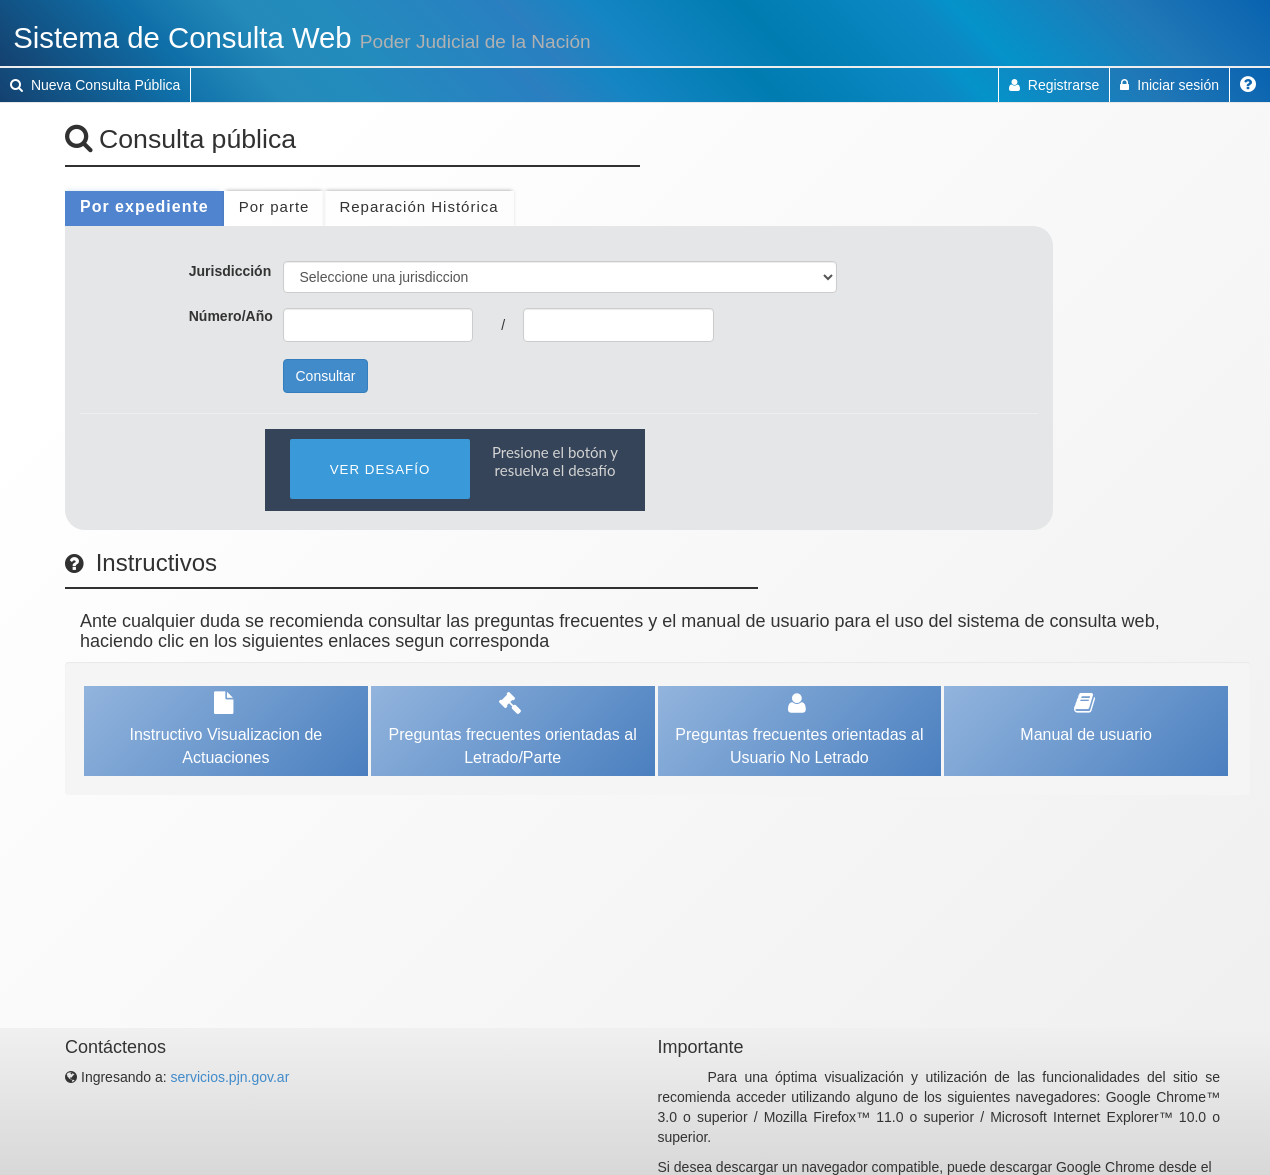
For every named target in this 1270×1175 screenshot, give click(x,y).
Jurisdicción (230, 271)
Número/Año (231, 316)
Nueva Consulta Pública (95, 85)
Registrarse (1054, 85)
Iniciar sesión (1169, 85)
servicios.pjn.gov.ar (230, 1077)
